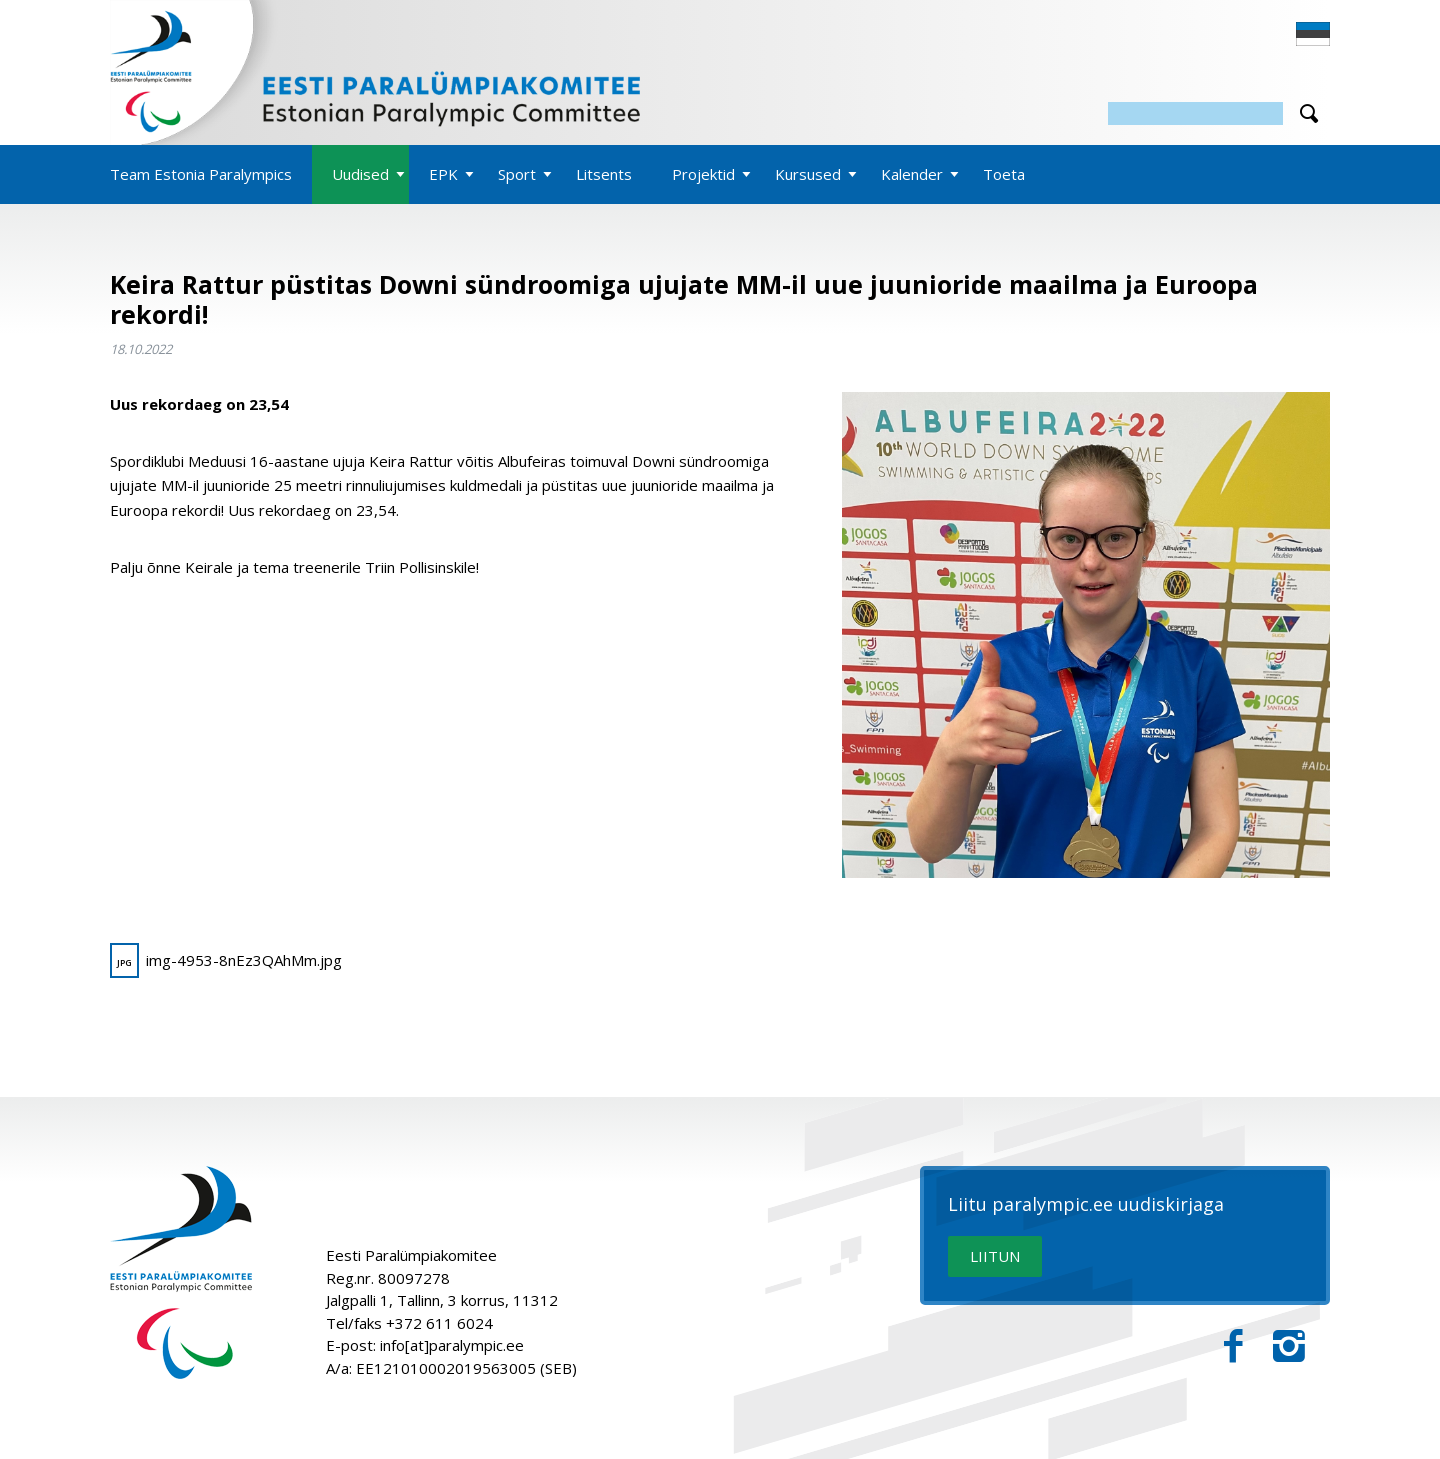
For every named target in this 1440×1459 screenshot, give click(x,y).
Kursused (808, 174)
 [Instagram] (1289, 1346)
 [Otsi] (1309, 113)
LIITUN (995, 1256)
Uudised (360, 174)
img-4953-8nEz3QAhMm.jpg (226, 960)
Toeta (1004, 174)
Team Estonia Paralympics (201, 174)
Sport (517, 174)
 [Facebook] (1233, 1346)
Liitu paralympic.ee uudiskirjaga (1086, 1205)
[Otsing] (1195, 113)
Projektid (703, 174)
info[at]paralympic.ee (452, 1345)
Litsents (604, 174)
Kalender (912, 174)
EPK (443, 174)
